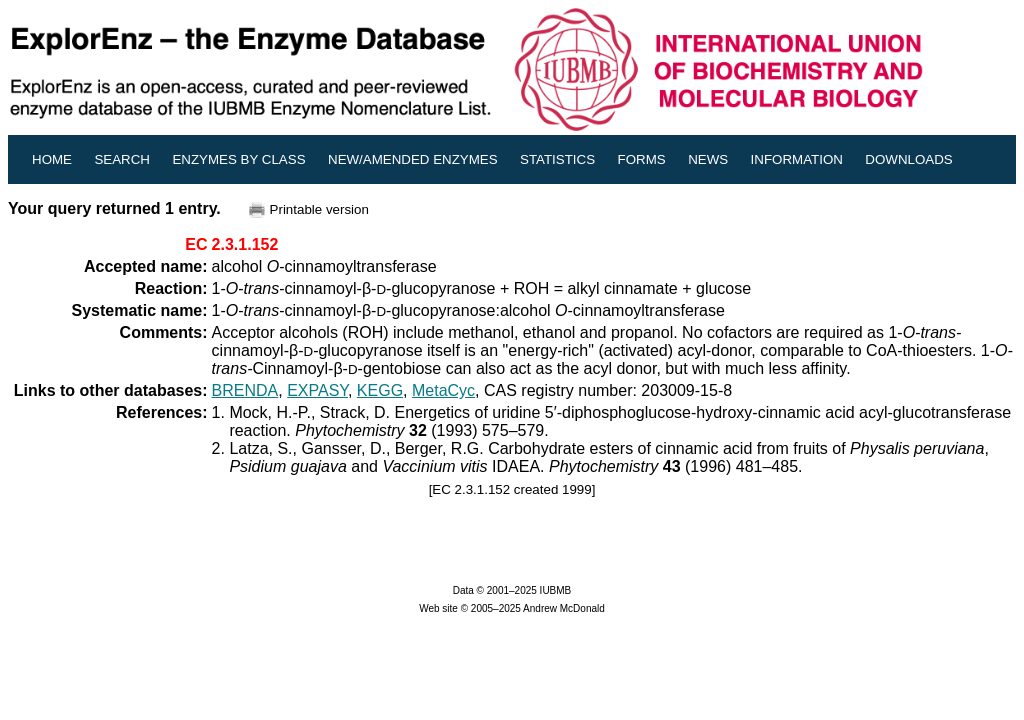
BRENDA (245, 390)
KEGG (380, 390)
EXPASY (317, 390)
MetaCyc (443, 390)
